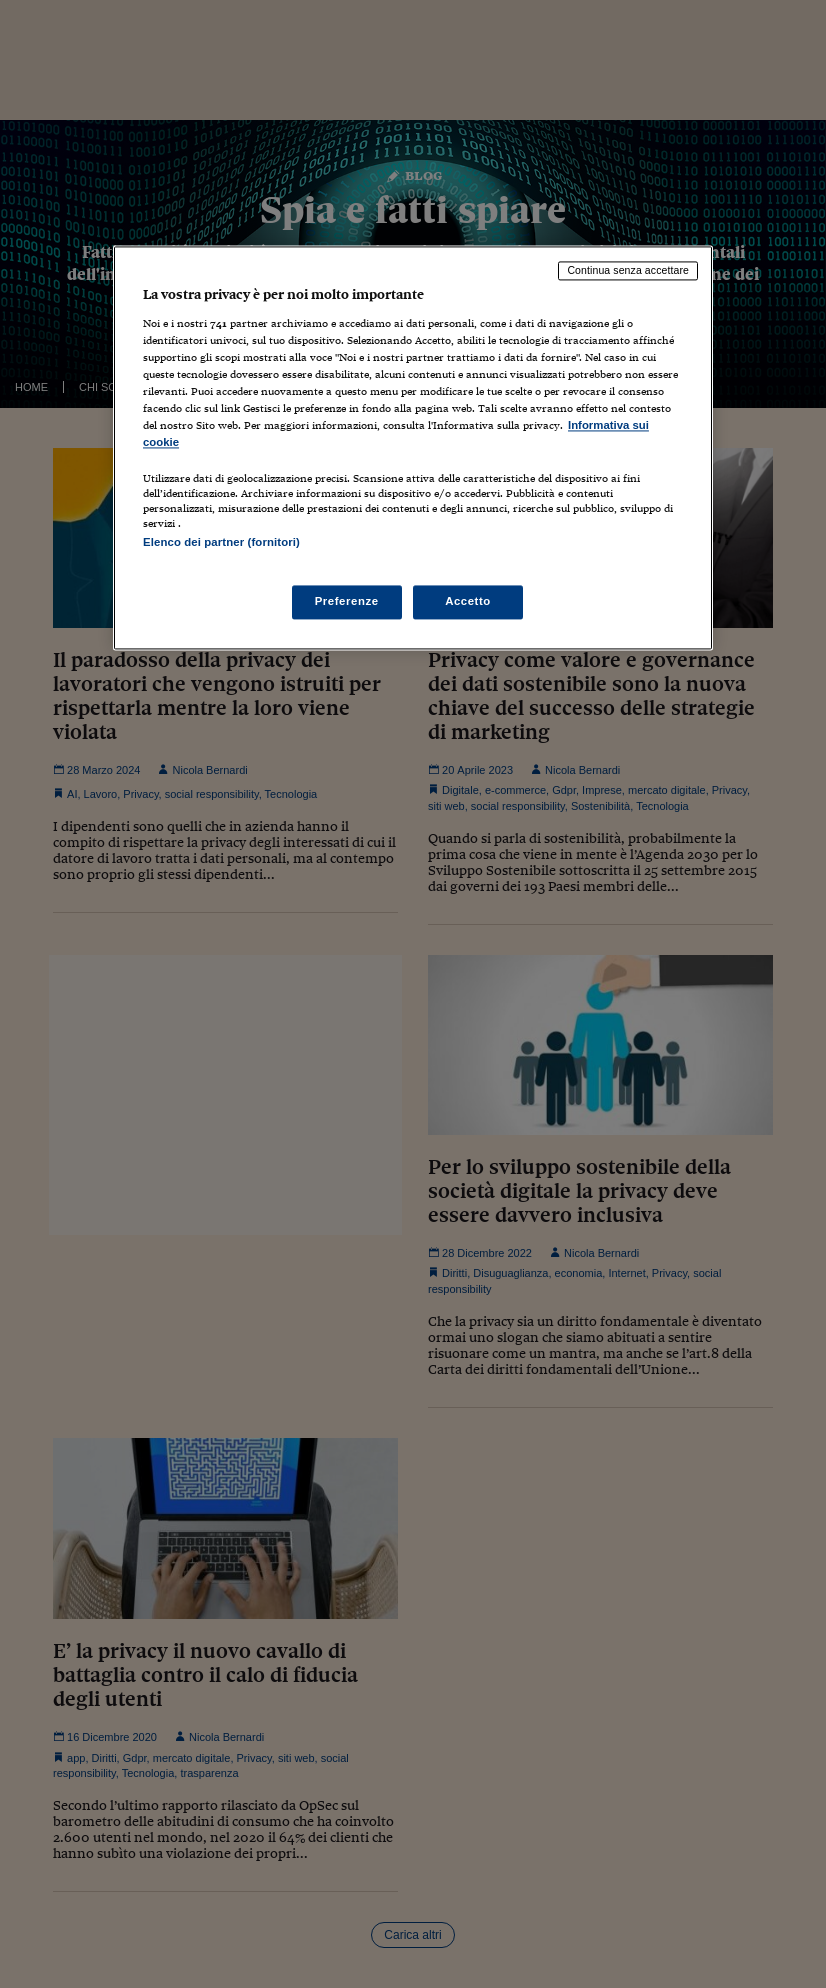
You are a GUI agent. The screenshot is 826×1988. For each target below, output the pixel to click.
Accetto (468, 601)
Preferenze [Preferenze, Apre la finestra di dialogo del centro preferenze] (347, 601)
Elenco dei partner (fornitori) (221, 543)
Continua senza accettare (628, 271)
